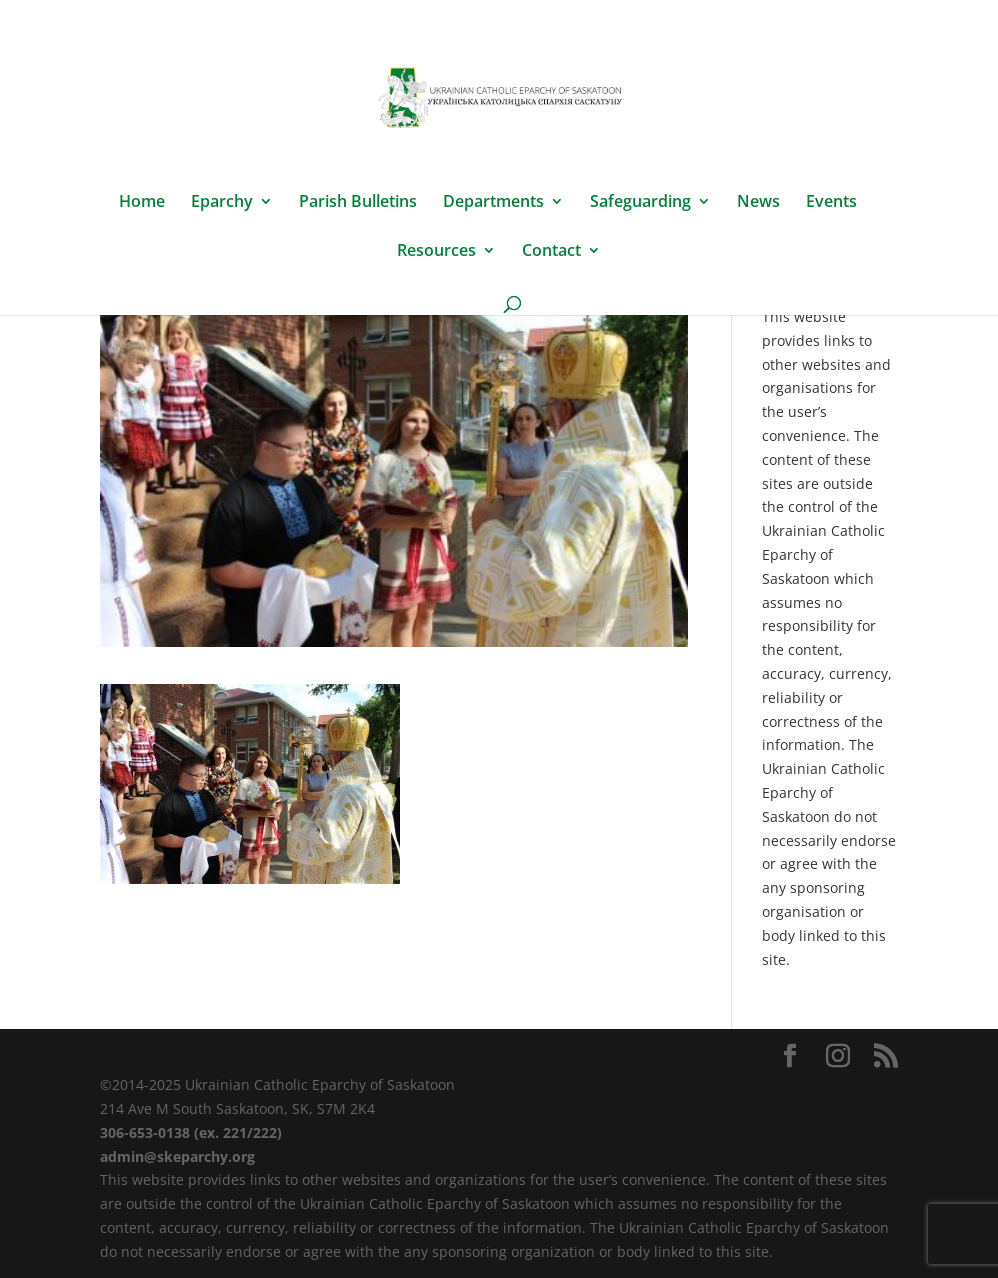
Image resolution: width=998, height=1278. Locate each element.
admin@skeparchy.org (177, 1156)
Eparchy (222, 203)
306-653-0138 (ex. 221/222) (191, 1132)
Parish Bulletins (358, 203)
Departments (493, 203)
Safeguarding (640, 203)
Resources (436, 252)
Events (831, 203)
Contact (551, 252)
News (758, 203)
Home (142, 203)
